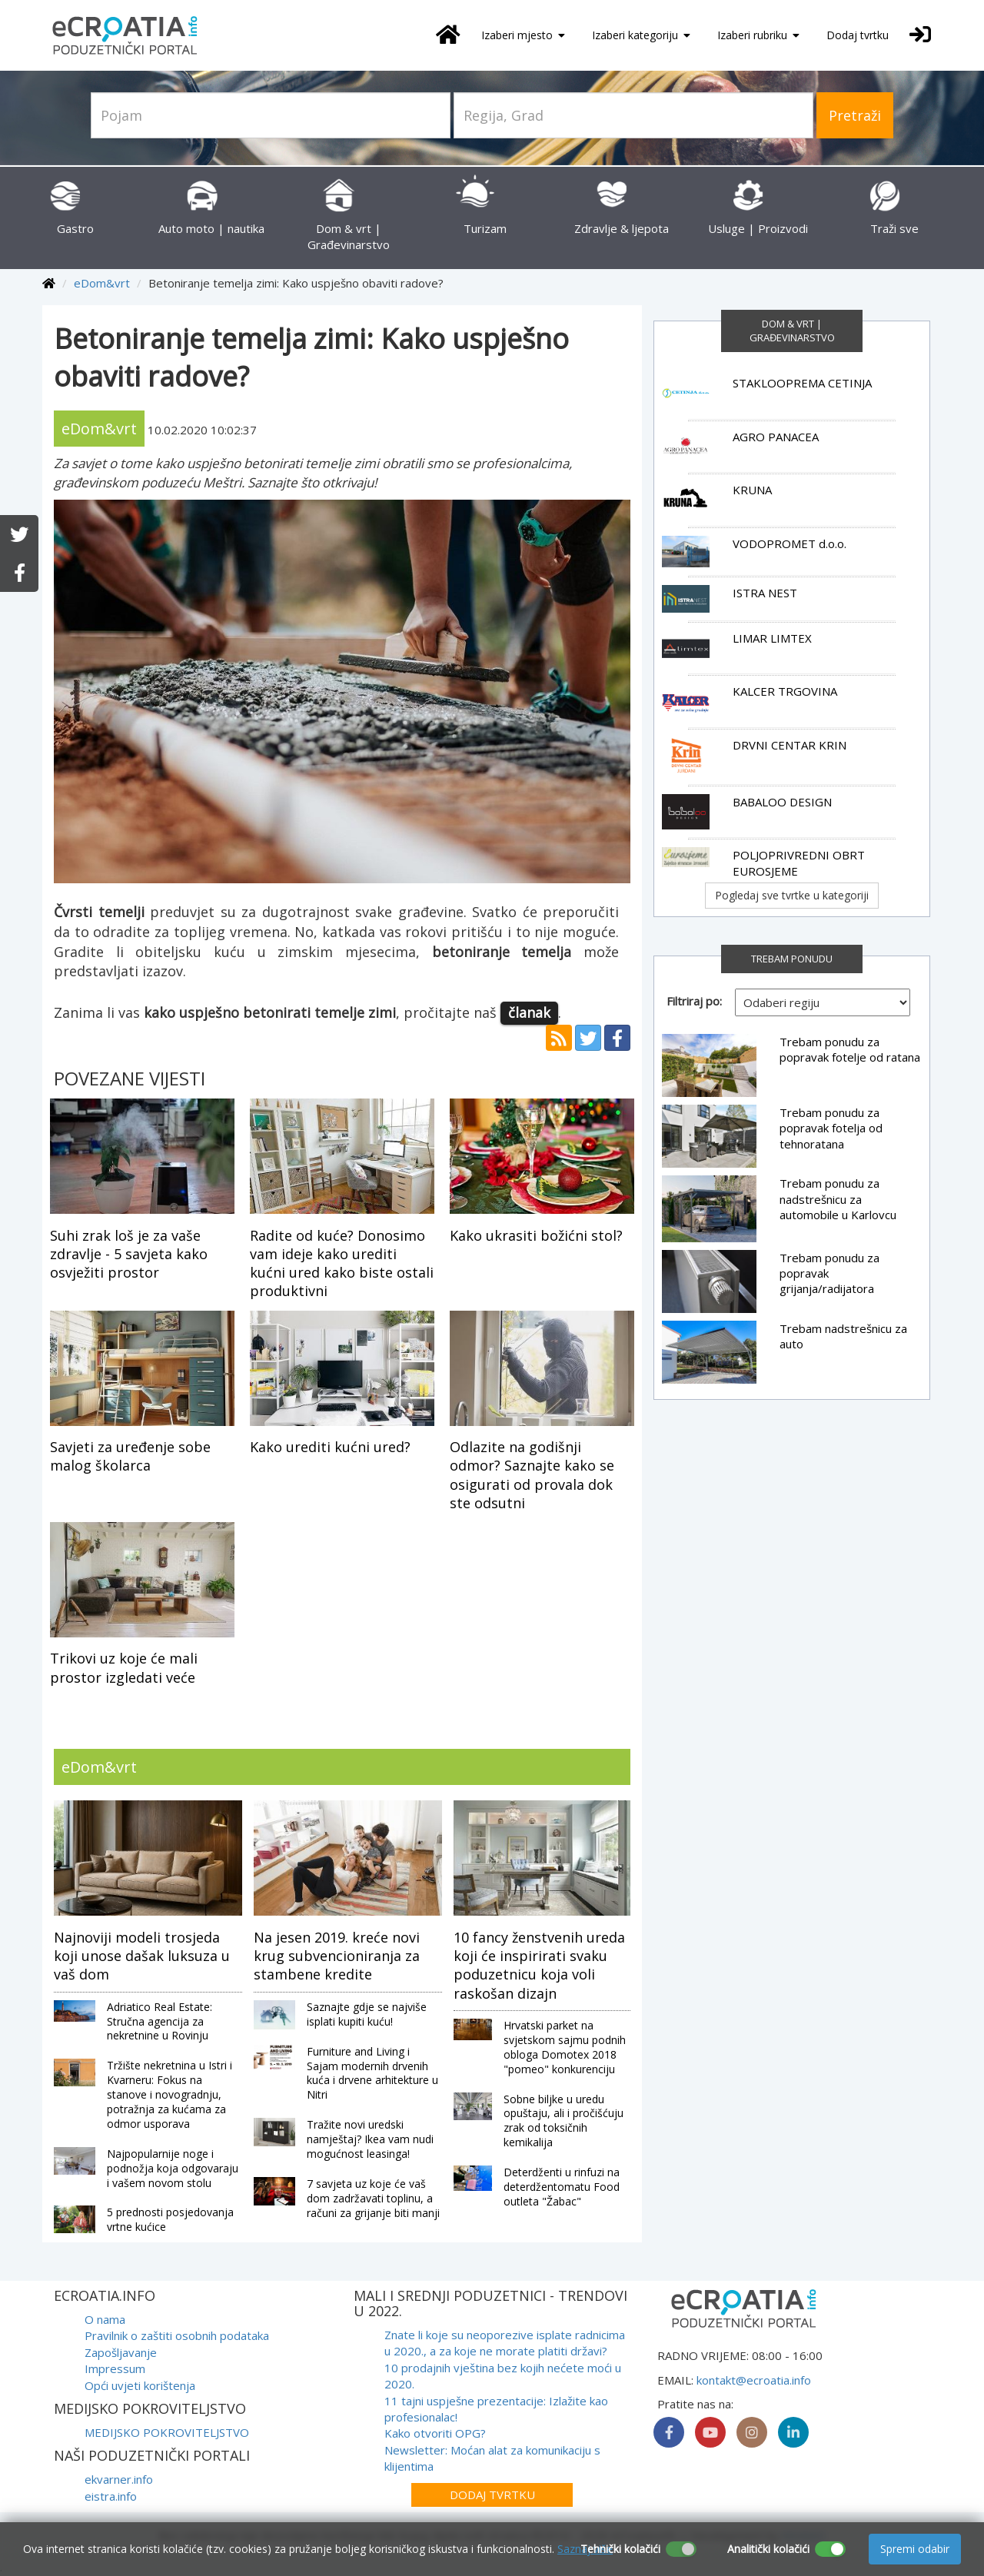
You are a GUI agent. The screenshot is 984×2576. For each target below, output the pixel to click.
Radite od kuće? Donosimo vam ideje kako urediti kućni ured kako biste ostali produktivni (342, 1263)
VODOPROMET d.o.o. (789, 543)
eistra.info (111, 2496)
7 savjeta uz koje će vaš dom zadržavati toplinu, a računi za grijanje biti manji (373, 2198)
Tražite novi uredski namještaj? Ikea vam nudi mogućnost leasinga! (370, 2139)
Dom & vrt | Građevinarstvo (349, 220)
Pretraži (855, 115)
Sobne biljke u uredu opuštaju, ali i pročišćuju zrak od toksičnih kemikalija (563, 2121)
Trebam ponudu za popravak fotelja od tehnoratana (831, 1128)
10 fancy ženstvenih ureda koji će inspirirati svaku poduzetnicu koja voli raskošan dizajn (539, 1965)
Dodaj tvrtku (857, 35)
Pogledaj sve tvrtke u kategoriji (792, 895)
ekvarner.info (119, 2479)
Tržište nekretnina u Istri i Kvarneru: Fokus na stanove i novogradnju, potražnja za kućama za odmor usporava (169, 2094)
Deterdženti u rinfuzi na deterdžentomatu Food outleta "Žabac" (562, 2187)
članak (529, 1012)
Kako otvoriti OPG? (435, 2433)
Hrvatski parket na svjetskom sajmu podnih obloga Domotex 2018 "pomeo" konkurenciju (565, 2047)
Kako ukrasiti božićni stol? (536, 1235)
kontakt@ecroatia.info (753, 2380)
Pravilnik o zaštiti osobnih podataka (177, 2335)
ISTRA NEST (765, 592)
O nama (105, 2319)
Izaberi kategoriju (641, 35)
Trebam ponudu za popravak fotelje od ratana (850, 1049)
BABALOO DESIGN (782, 801)
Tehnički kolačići (620, 2548)
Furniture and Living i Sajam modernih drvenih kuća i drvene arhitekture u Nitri (372, 2073)
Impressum (115, 2368)
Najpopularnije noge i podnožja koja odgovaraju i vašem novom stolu (172, 2168)
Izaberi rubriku (758, 35)
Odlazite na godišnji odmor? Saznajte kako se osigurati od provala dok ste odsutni (532, 1475)
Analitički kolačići (768, 2548)
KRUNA (752, 489)
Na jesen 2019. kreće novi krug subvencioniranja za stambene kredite (337, 1956)
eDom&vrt (102, 283)
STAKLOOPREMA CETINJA (802, 383)
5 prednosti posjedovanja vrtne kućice (170, 2219)
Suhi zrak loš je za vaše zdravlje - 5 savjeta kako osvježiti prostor (129, 1254)
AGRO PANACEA (776, 436)
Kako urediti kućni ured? (330, 1447)
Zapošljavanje (121, 2352)
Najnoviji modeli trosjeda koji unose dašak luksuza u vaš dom (142, 1956)
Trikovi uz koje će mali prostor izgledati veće (124, 1667)
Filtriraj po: (694, 1001)
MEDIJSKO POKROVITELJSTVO (167, 2432)
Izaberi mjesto (523, 35)
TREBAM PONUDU (792, 959)
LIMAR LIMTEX (772, 638)
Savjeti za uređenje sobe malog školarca (130, 1456)
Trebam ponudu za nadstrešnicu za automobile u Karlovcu (838, 1198)
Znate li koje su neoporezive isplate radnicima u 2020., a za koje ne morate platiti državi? (504, 2342)
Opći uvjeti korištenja (140, 2385)
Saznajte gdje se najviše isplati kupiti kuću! (367, 2014)
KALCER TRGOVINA (785, 691)
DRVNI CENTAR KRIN (789, 745)
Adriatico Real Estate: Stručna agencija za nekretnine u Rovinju (159, 2021)
